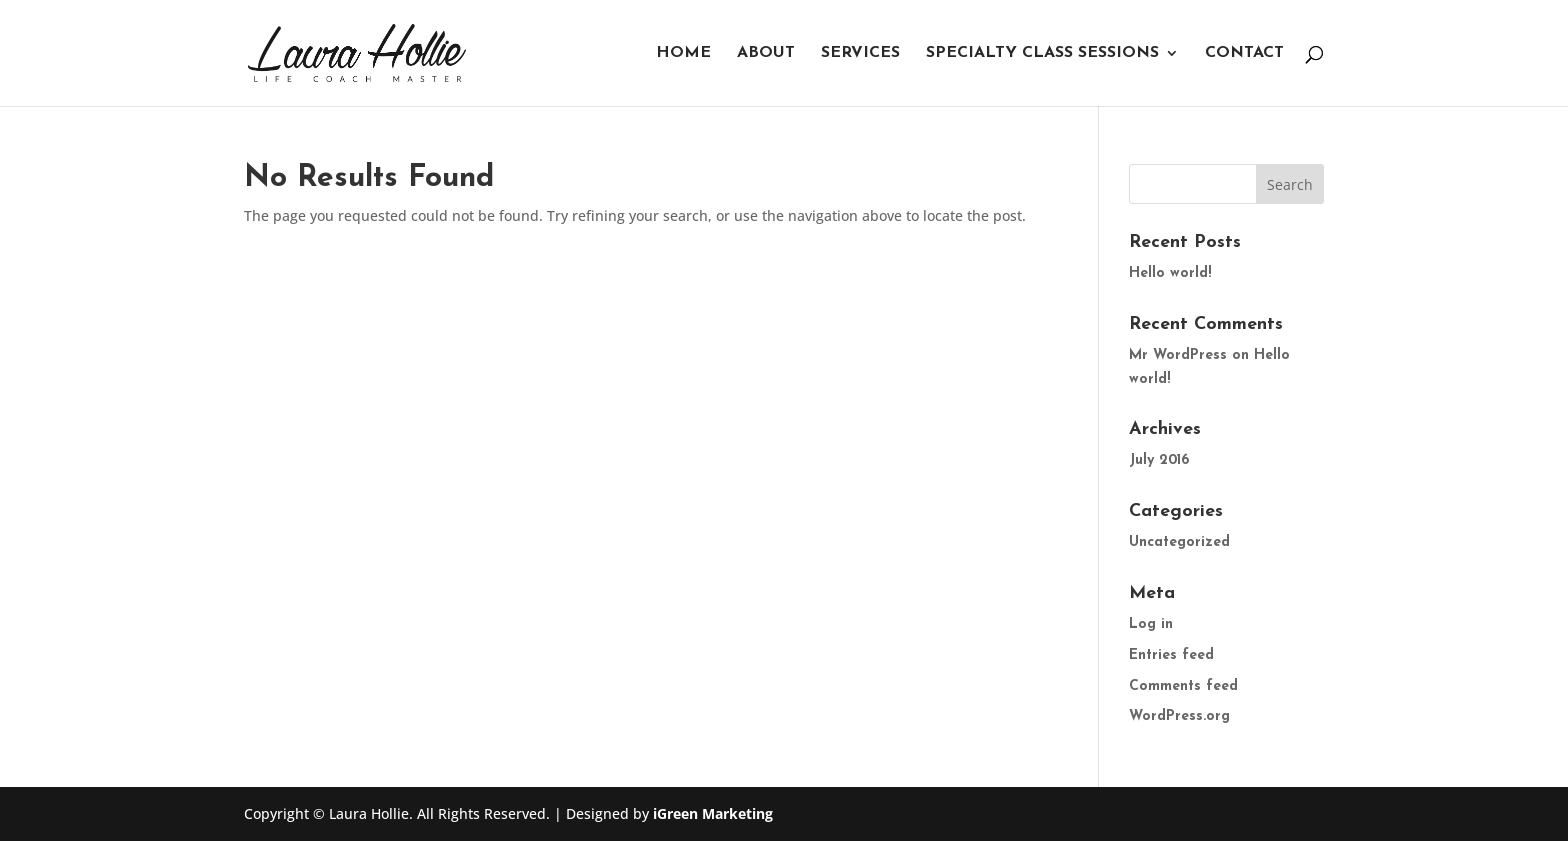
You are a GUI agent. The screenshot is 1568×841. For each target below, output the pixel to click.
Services (860, 53)
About (766, 53)
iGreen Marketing (713, 813)
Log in (1151, 624)
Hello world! (1170, 273)
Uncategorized (1179, 542)
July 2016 (1159, 460)
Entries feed (1171, 655)
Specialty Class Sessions (1042, 53)
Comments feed (1183, 686)
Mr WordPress (1178, 355)
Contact (1244, 53)
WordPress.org (1179, 716)
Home (683, 53)
